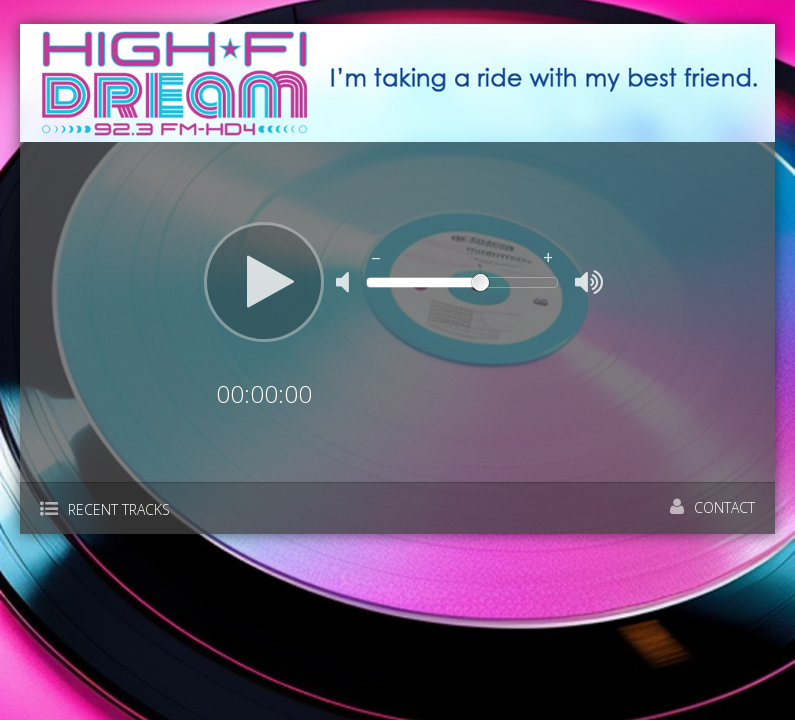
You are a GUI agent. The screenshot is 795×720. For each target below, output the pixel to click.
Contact (712, 507)
